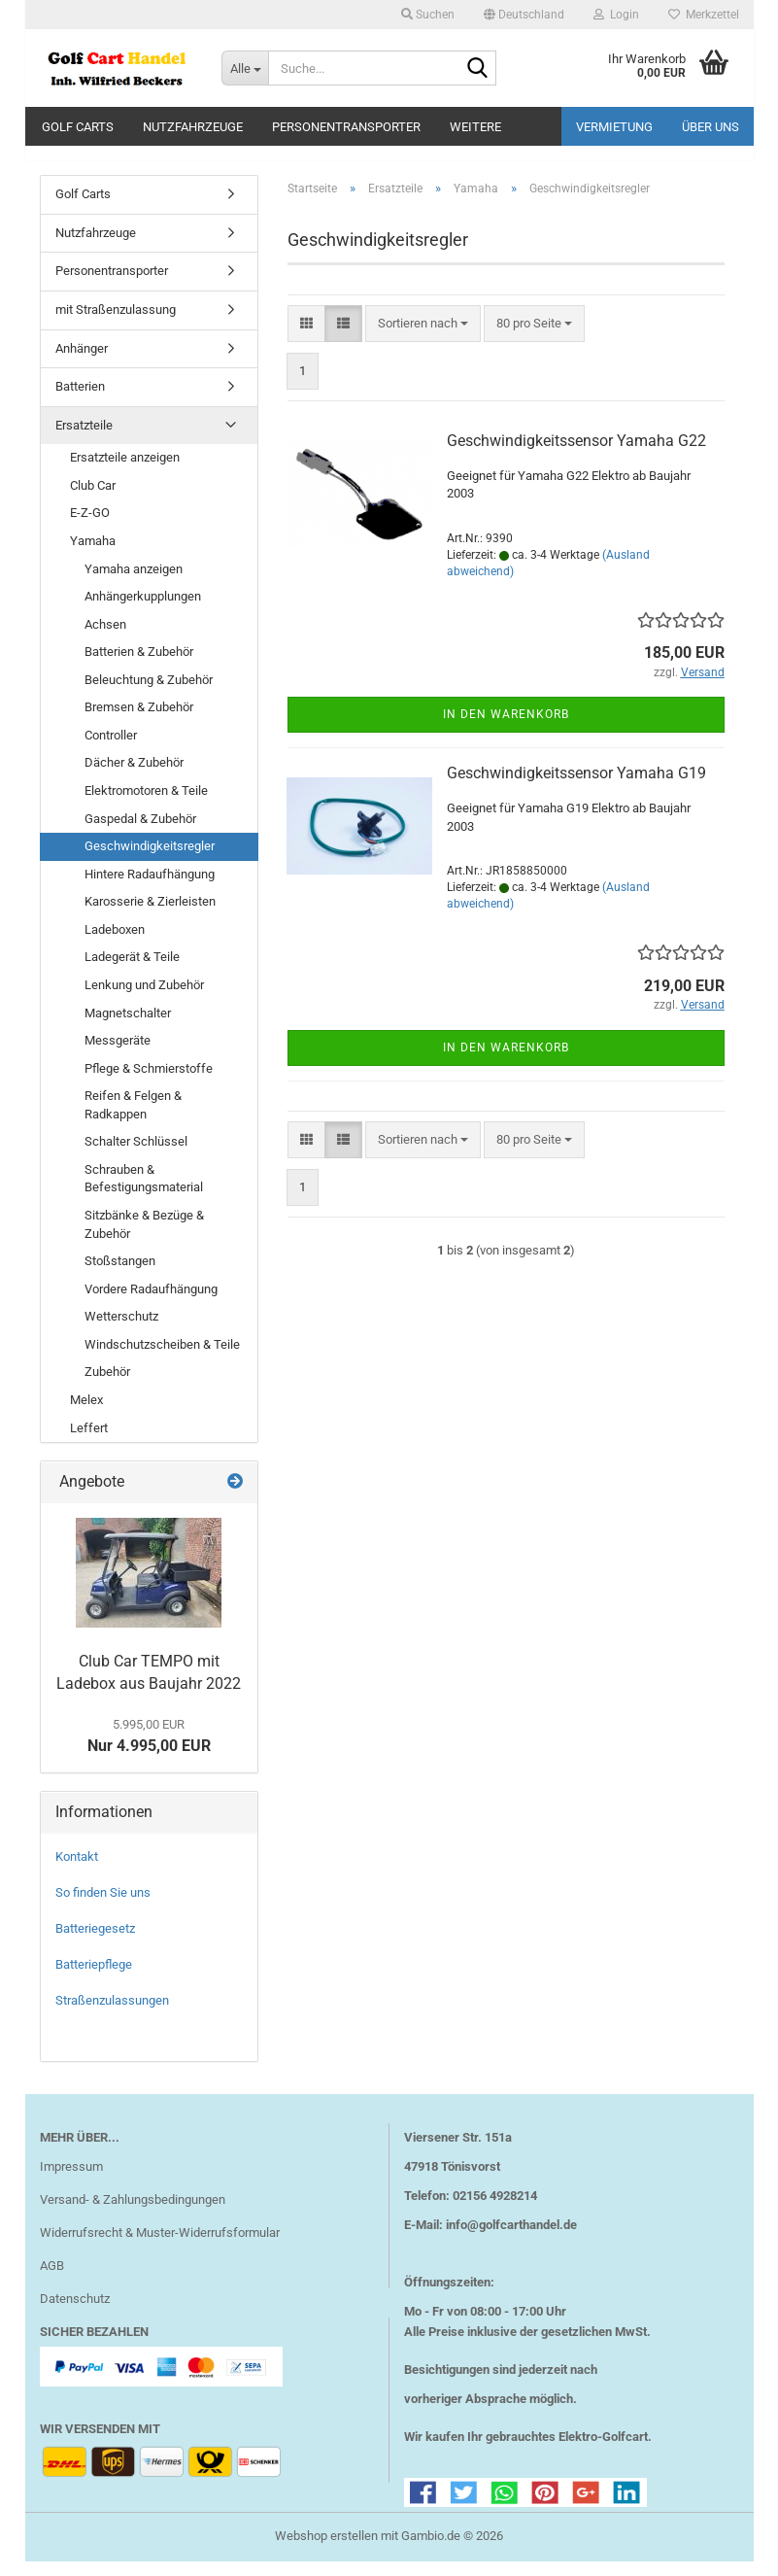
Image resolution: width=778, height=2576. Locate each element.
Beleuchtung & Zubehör (149, 693)
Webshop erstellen (326, 2550)
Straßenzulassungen (112, 2015)
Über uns (710, 127)
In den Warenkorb (506, 729)
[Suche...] (244, 68)
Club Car (93, 500)
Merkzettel (703, 14)
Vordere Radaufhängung (151, 1302)
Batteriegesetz (95, 1943)
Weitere (475, 127)
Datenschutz (75, 2313)
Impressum (71, 2181)
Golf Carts (78, 127)
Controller (111, 749)
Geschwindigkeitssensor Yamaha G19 (576, 787)
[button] (524, 14)
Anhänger (81, 362)
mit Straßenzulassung (115, 324)
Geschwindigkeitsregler (150, 860)
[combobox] (423, 338)
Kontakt (76, 1871)
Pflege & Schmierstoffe (149, 1082)
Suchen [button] (428, 14)
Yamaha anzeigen (134, 582)
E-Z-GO (90, 527)
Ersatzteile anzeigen (125, 471)
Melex (86, 1414)
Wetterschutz (121, 1330)
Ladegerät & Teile (132, 971)
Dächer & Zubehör (134, 777)
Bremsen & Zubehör (139, 721)
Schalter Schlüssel (136, 1156)
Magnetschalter (128, 1026)
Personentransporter (346, 127)
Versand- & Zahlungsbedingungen (132, 2214)
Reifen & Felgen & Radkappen (133, 1119)
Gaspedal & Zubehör (140, 832)
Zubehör (107, 1386)
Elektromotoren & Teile (146, 805)
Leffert (89, 1441)
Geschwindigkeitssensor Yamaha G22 (576, 455)
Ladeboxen (115, 944)
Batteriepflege (93, 1979)
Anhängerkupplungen (143, 610)
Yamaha (93, 555)
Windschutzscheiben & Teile (162, 1359)
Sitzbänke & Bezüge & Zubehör (144, 1238)
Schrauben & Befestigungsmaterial (144, 1193)
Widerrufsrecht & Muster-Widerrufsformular (160, 2247)
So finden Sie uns (103, 1907)
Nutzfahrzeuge (193, 127)
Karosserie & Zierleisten (150, 916)
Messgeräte (118, 1055)
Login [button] (616, 14)
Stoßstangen (120, 1275)
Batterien (80, 401)
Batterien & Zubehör (139, 666)
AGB (52, 2280)
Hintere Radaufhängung (150, 887)
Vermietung (614, 127)
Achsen (105, 638)
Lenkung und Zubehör (144, 999)
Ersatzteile (84, 438)
